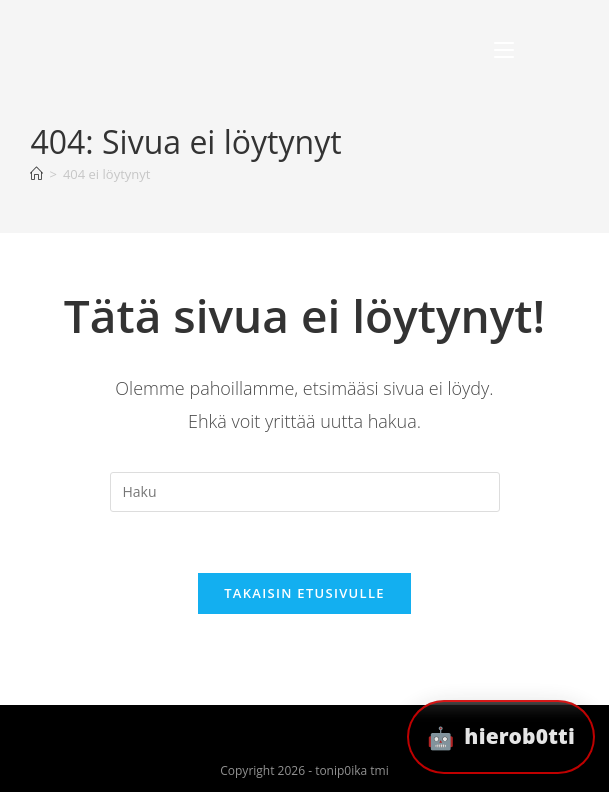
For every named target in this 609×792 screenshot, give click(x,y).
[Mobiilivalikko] (504, 50)
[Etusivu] (36, 174)
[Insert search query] (305, 492)
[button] (501, 737)
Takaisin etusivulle (304, 593)
